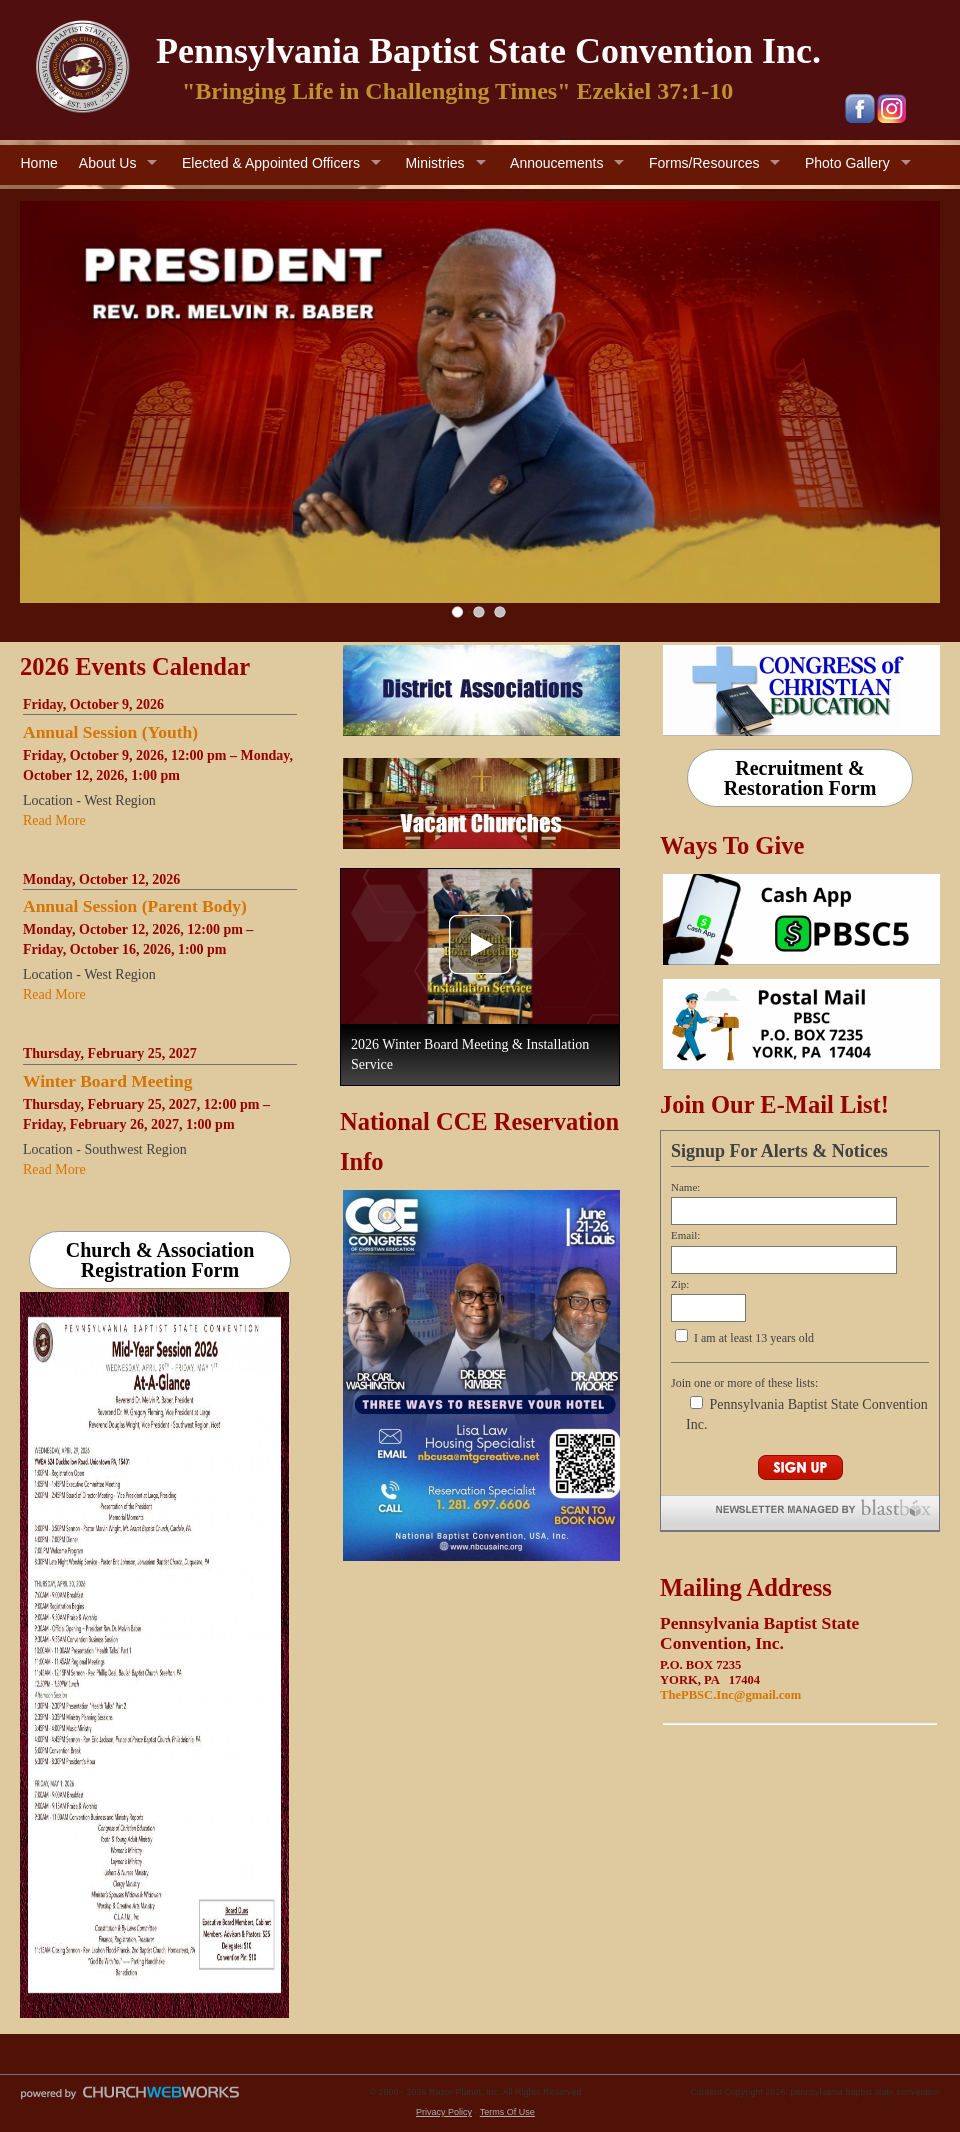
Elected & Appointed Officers (271, 163)
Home (39, 163)
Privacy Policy (444, 2112)
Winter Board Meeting (107, 1081)
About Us (108, 163)
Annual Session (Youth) (110, 732)
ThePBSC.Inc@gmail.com (730, 1695)
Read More (54, 820)
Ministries (434, 163)
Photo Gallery (847, 163)
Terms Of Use (507, 2112)
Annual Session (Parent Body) (135, 906)
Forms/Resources (704, 163)
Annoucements (556, 163)
